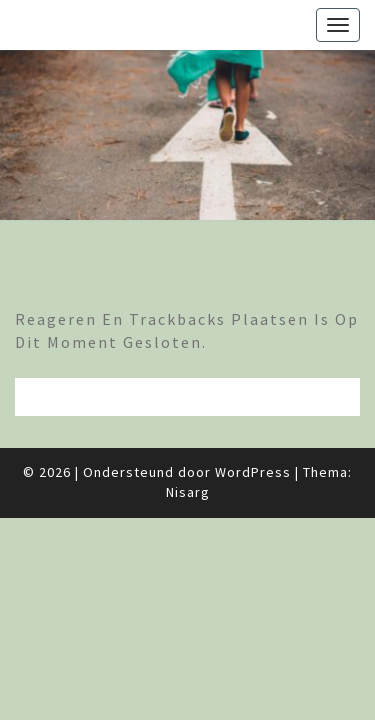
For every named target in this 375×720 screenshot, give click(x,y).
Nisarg (188, 492)
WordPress (253, 472)
